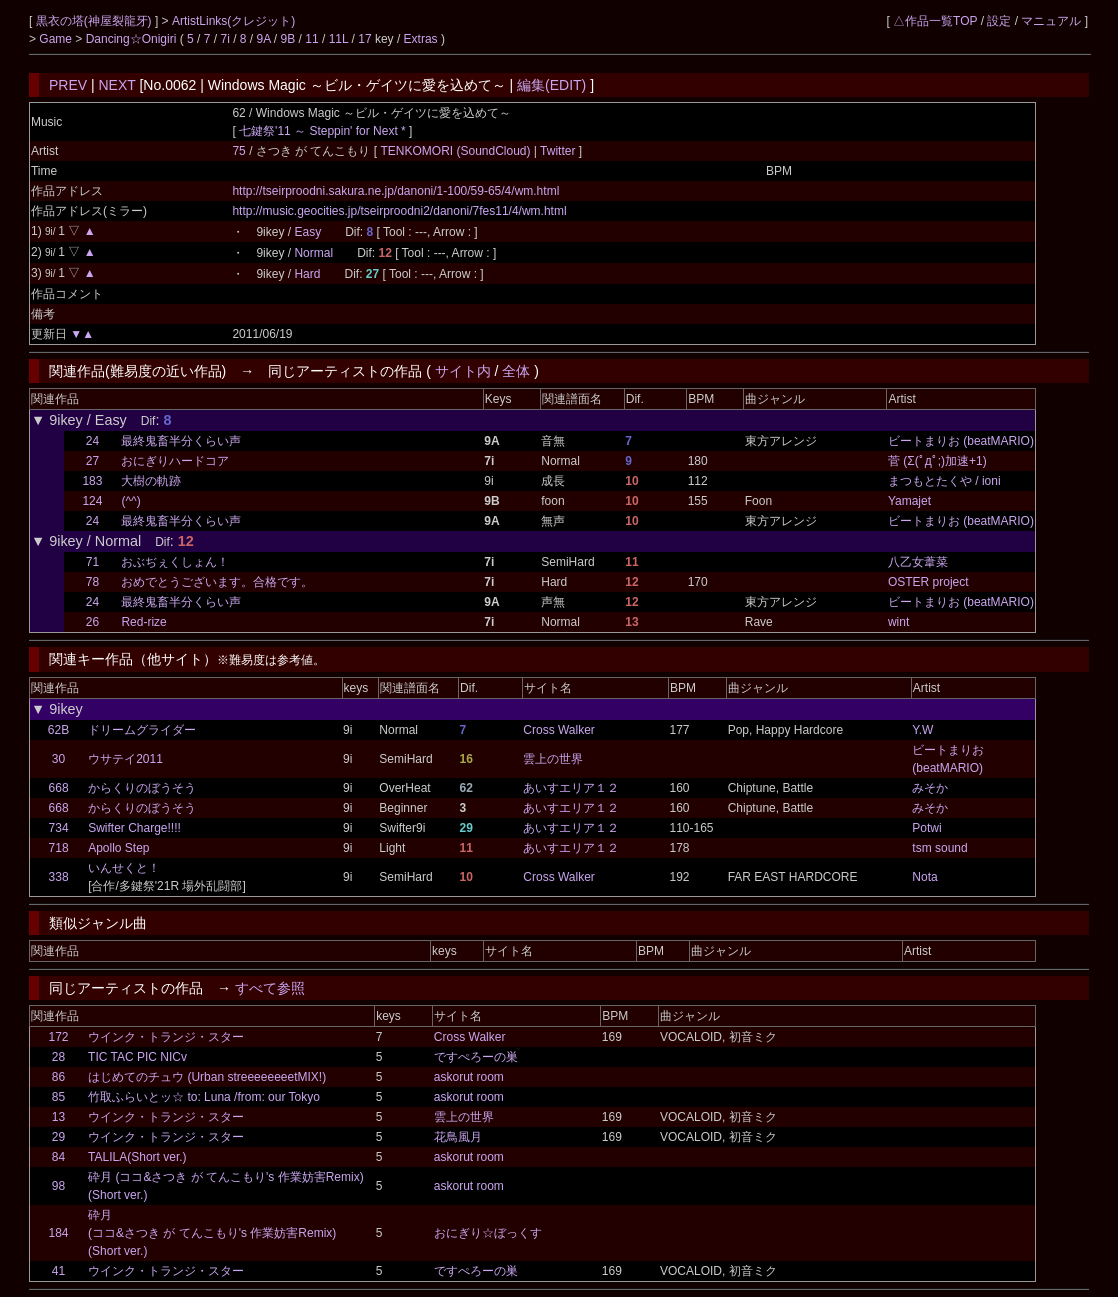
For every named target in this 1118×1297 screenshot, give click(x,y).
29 (58, 1137)
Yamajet (909, 501)
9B (288, 39)
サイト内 (463, 371)
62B (58, 730)
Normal (313, 253)
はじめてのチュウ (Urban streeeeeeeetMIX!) (207, 1077)
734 (59, 828)
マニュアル (1051, 21)
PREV (68, 85)
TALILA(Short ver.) (137, 1157)
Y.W (922, 730)
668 (59, 788)
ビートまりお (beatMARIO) (961, 441)
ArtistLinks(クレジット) (233, 21)
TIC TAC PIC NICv (137, 1057)
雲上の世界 (553, 759)
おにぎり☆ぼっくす (488, 1233)
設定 (999, 21)
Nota (924, 877)
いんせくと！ (124, 868)
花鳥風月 (458, 1137)
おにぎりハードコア (175, 461)
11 (311, 39)
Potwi (926, 828)
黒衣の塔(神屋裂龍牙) (95, 21)
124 (92, 501)
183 (92, 481)
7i (224, 39)
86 (58, 1077)
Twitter (558, 151)
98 (58, 1186)
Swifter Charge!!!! (134, 828)
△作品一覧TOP (935, 21)
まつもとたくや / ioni (944, 481)
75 (238, 151)
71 (92, 562)
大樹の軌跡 (151, 481)
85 (58, 1097)
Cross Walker (559, 730)
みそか (930, 788)
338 (59, 877)
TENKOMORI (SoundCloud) (456, 151)
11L (339, 39)
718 (59, 848)
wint (898, 622)
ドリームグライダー (142, 730)
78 (92, 582)
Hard (307, 274)
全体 (516, 371)
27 (92, 461)
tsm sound (939, 848)
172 (59, 1037)
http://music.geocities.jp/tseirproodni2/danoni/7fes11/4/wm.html (399, 211)
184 (59, 1233)
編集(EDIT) (551, 85)
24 (92, 441)
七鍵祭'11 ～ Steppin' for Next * (322, 131)
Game (57, 39)
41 (58, 1271)
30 (58, 759)
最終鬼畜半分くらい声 (181, 441)
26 (92, 622)
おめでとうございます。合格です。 (217, 582)
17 (364, 39)
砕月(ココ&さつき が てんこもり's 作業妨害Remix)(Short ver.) (212, 1233)
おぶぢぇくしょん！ (175, 562)
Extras (421, 39)
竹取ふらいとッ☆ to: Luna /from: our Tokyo (204, 1097)
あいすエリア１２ (571, 788)
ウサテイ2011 (125, 759)
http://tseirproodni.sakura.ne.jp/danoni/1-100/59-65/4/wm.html (395, 191)
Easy (307, 232)
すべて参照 (270, 988)
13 (58, 1117)
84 (58, 1157)
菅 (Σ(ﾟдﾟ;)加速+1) (937, 461)
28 (58, 1057)
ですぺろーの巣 (476, 1057)
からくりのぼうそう (142, 788)
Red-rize (143, 622)
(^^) (130, 501)
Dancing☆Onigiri (133, 39)
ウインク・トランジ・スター (166, 1037)
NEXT (117, 85)
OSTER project (928, 582)
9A (264, 39)
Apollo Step (118, 848)
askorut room (469, 1077)
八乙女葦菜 (918, 562)
